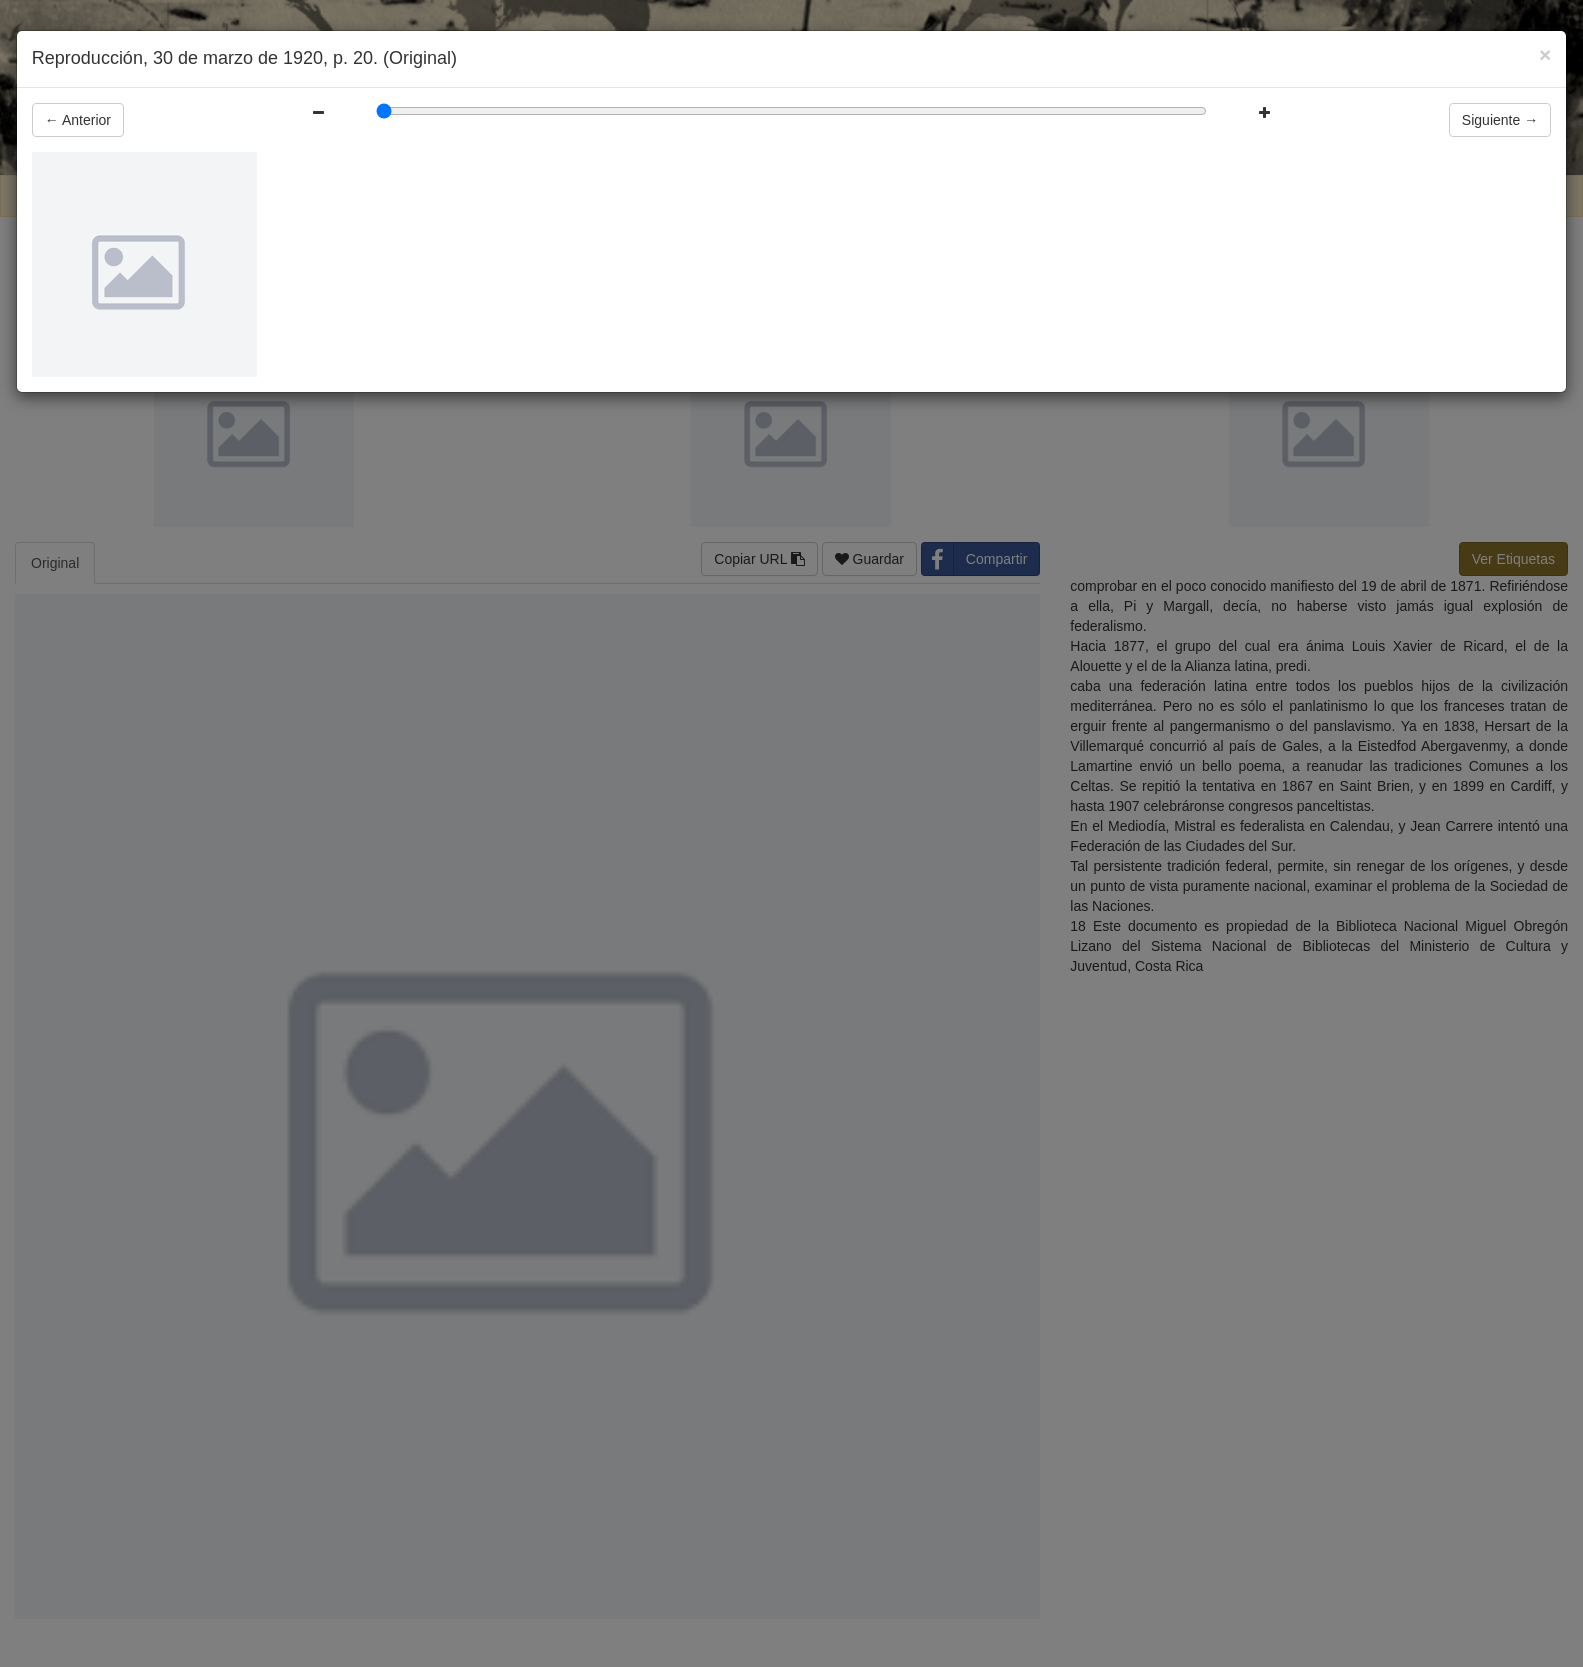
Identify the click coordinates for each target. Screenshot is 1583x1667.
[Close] (1545, 54)
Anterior (78, 120)
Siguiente (1500, 120)
